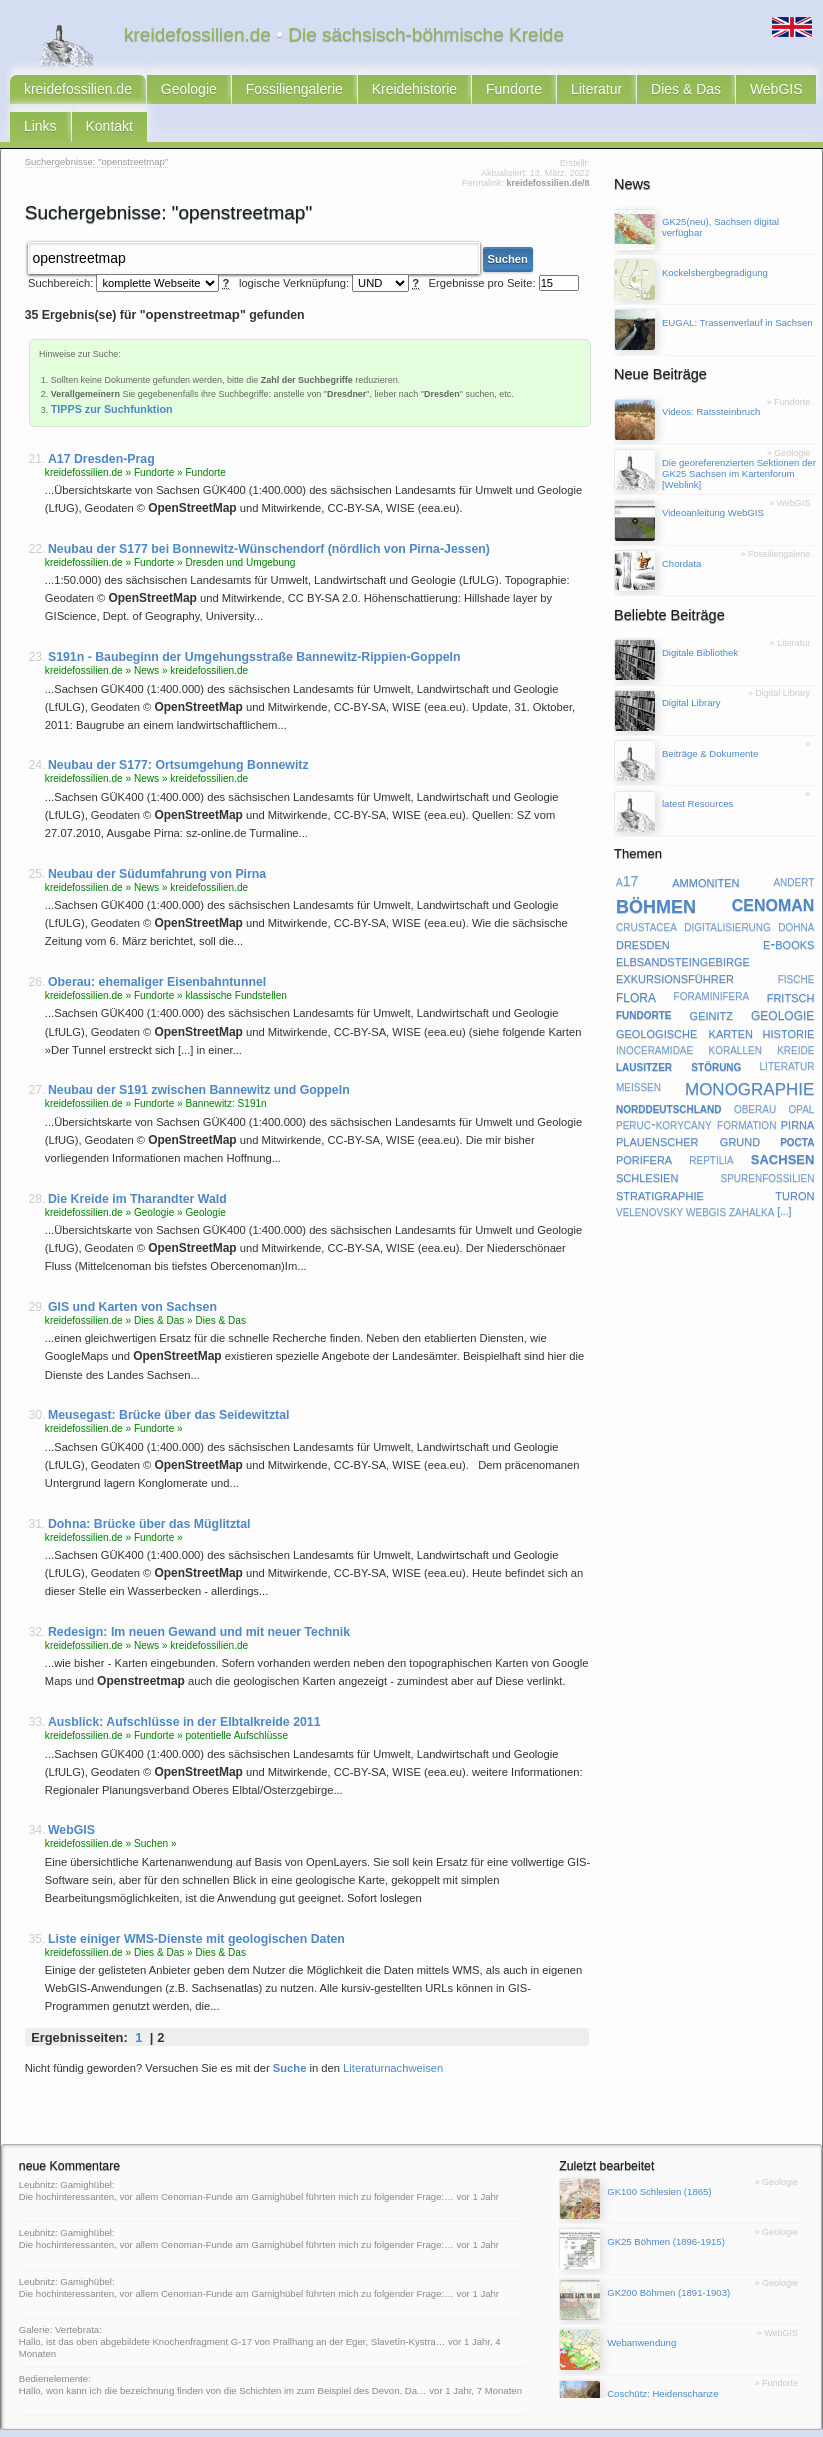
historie (789, 1000)
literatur (787, 1034)
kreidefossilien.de (64, 92)
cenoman (773, 872)
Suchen (508, 223)
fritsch (791, 964)
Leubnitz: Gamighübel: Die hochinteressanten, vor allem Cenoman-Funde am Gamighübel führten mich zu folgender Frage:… (236, 2153)
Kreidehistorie (334, 92)
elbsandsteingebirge (683, 929)
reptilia (711, 1127)
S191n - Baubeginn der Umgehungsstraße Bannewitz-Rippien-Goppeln (254, 620)
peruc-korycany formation (696, 1092)
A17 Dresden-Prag (101, 421)
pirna (798, 1092)
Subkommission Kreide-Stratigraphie (541, 2421)
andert (793, 850)
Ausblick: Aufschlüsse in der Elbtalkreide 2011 (184, 1685)
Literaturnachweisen (393, 2030)
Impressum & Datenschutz (182, 2421)
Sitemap (263, 2421)
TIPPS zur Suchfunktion (112, 371)
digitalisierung (727, 895)
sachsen (783, 1127)
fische (796, 946)
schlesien (647, 1145)
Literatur (480, 92)
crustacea (646, 895)
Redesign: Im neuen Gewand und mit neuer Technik (199, 1595)
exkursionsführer (675, 946)
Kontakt (738, 92)
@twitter (644, 2421)
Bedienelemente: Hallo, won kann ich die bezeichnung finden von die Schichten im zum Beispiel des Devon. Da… (223, 2346)
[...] (784, 1180)
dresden (643, 911)
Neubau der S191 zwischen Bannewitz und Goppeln (199, 1053)
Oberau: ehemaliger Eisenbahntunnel (157, 945)
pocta (797, 1109)
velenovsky (649, 1179)
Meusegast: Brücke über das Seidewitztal (169, 1378)
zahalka (752, 1179)
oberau (755, 1076)
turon (794, 1162)
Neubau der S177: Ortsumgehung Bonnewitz (178, 728)
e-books (789, 911)
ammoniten (705, 849)
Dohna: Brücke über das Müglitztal (149, 1486)
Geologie (153, 92)
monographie (749, 1054)
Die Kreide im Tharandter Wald (137, 1161)
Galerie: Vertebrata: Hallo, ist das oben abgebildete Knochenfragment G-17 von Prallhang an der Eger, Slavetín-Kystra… (232, 2298)
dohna (796, 895)
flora (636, 964)
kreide (795, 1018)
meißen (638, 1055)
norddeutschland (669, 1076)
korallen (735, 1018)
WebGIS (625, 92)
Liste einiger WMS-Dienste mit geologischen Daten (196, 1901)
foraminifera (712, 964)
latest (300, 2421)
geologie (782, 983)
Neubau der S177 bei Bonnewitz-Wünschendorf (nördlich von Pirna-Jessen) (269, 511)
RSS (68, 2421)
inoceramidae (654, 1018)
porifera (644, 1127)
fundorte (644, 982)
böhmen (656, 873)
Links (682, 92)
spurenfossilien (767, 1145)
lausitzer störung (678, 1034)
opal (801, 1076)
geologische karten (684, 1000)
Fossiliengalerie (238, 92)
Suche (290, 2030)
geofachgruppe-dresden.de (398, 2421)
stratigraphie (660, 1162)
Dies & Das (553, 92)
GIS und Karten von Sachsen (132, 1270)
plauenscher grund (688, 1108)
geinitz (711, 982)
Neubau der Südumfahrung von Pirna (157, 836)
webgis (706, 1179)
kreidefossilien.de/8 (547, 151)
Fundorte (414, 92)
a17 (627, 850)
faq (326, 2421)
